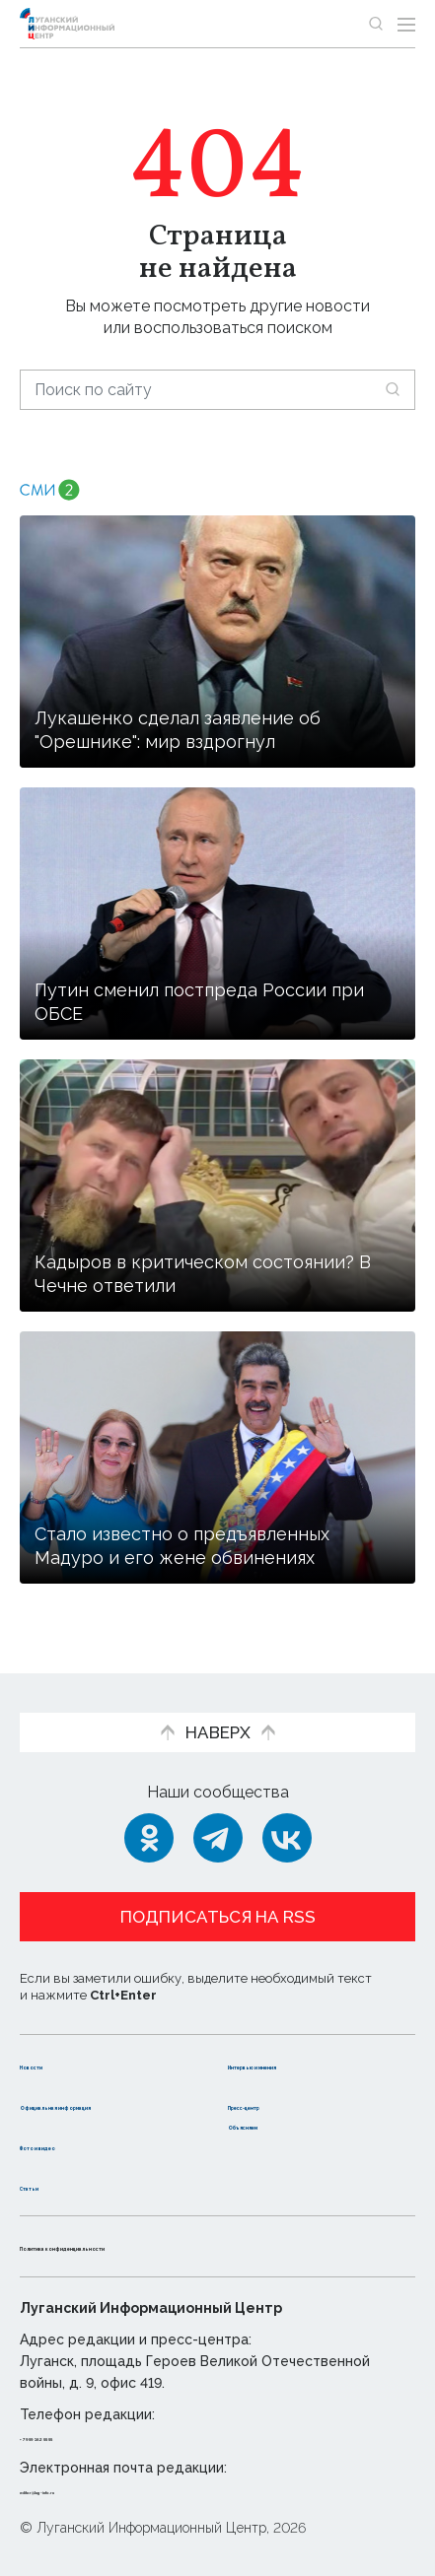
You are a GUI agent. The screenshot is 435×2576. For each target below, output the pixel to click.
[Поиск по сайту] (217, 390)
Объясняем (275, 2124)
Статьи (48, 2185)
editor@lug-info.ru (87, 2489)
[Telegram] (218, 1818)
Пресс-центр (282, 2083)
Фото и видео (76, 2144)
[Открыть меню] (406, 23)
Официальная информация (76, 2094)
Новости (55, 2043)
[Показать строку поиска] (376, 23)
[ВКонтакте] (287, 1818)
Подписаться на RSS (218, 1897)
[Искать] (392, 389)
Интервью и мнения (309, 2043)
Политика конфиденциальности (152, 2245)
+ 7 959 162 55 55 (75, 2436)
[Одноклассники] (149, 1818)
